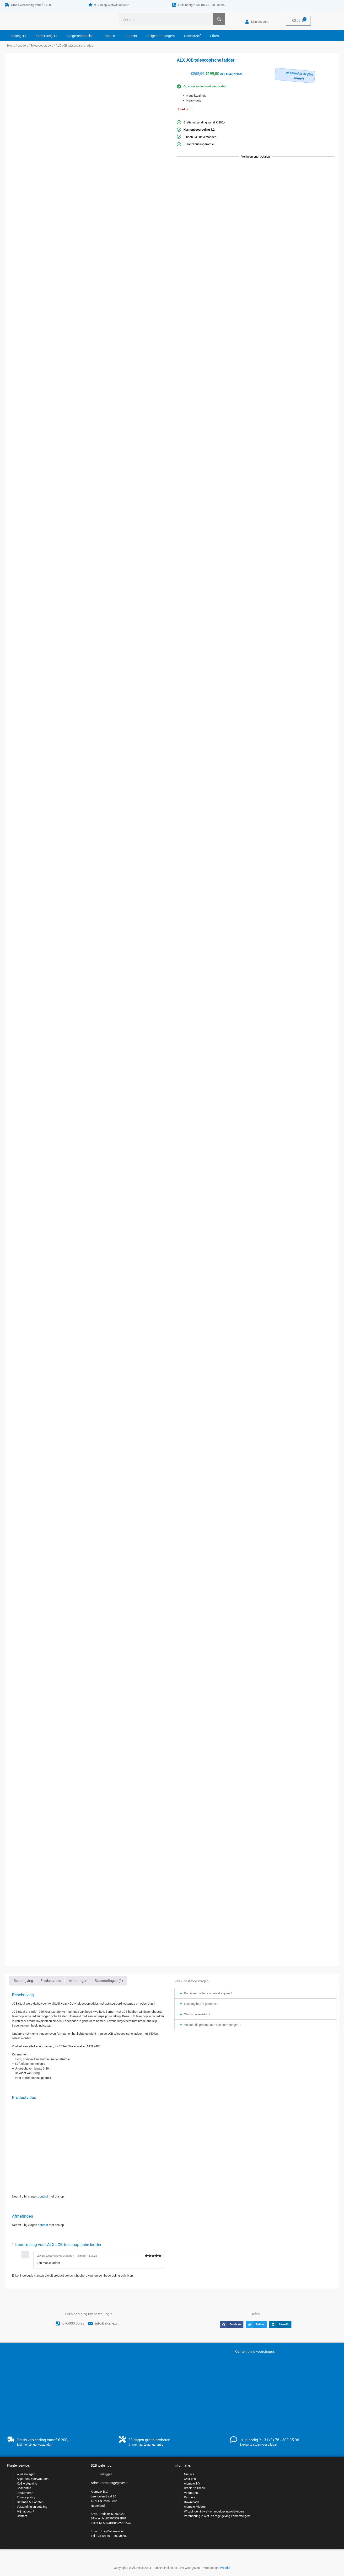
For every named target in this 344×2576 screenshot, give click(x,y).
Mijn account (25, 2511)
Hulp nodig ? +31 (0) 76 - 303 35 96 (201, 5)
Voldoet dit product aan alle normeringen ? (212, 2025)
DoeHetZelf (192, 36)
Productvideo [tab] (50, 1981)
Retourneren (25, 2493)
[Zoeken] (219, 19)
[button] (256, 1993)
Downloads (191, 2502)
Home (11, 45)
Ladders (131, 36)
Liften (214, 36)
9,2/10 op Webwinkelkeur (111, 5)
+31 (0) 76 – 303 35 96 (111, 2536)
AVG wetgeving (27, 2483)
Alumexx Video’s (195, 2506)
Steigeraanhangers (160, 36)
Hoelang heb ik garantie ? (201, 2004)
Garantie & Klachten (30, 2502)
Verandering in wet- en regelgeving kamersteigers (217, 2516)
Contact (22, 2516)
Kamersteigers (46, 36)
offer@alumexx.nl (112, 2531)
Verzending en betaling (32, 2506)
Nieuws (189, 2474)
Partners (189, 2497)
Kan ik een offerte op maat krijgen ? (208, 1993)
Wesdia (225, 2568)
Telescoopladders (42, 45)
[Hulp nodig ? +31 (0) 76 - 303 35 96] (174, 5)
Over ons (190, 2478)
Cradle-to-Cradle (195, 2488)
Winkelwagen (26, 2474)
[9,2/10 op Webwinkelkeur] (90, 5)
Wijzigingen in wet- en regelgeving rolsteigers (214, 2511)
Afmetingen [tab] (78, 1981)
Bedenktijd (24, 2488)
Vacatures (191, 2493)
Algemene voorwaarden (32, 2478)
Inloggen (106, 2474)
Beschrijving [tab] (23, 1981)
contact (43, 2196)
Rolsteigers (18, 36)
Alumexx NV (192, 2483)
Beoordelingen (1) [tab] (109, 1981)
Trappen (109, 36)
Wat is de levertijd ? (197, 2014)
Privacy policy (26, 2497)
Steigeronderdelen (80, 36)
